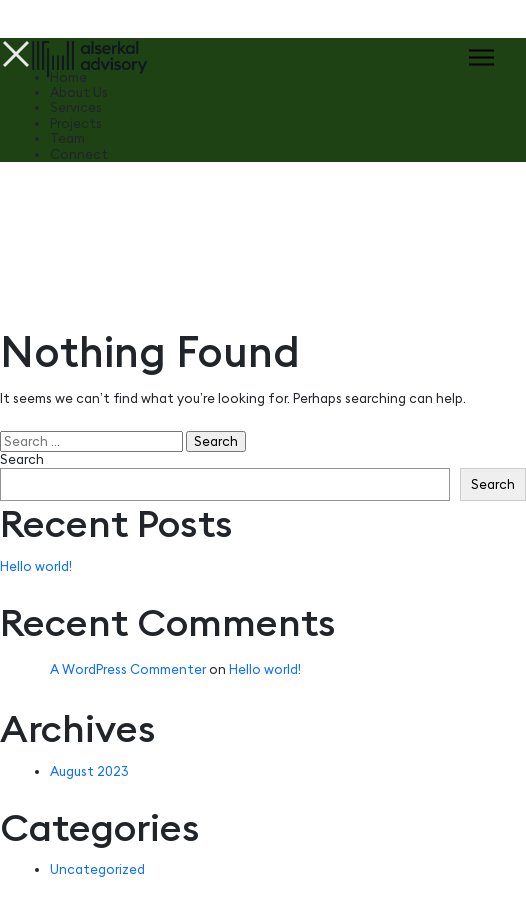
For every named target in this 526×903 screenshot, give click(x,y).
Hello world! (36, 566)
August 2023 (89, 771)
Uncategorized (97, 869)
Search (22, 459)
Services (76, 107)
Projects (76, 123)
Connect (79, 154)
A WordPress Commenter (128, 669)
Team (67, 138)
